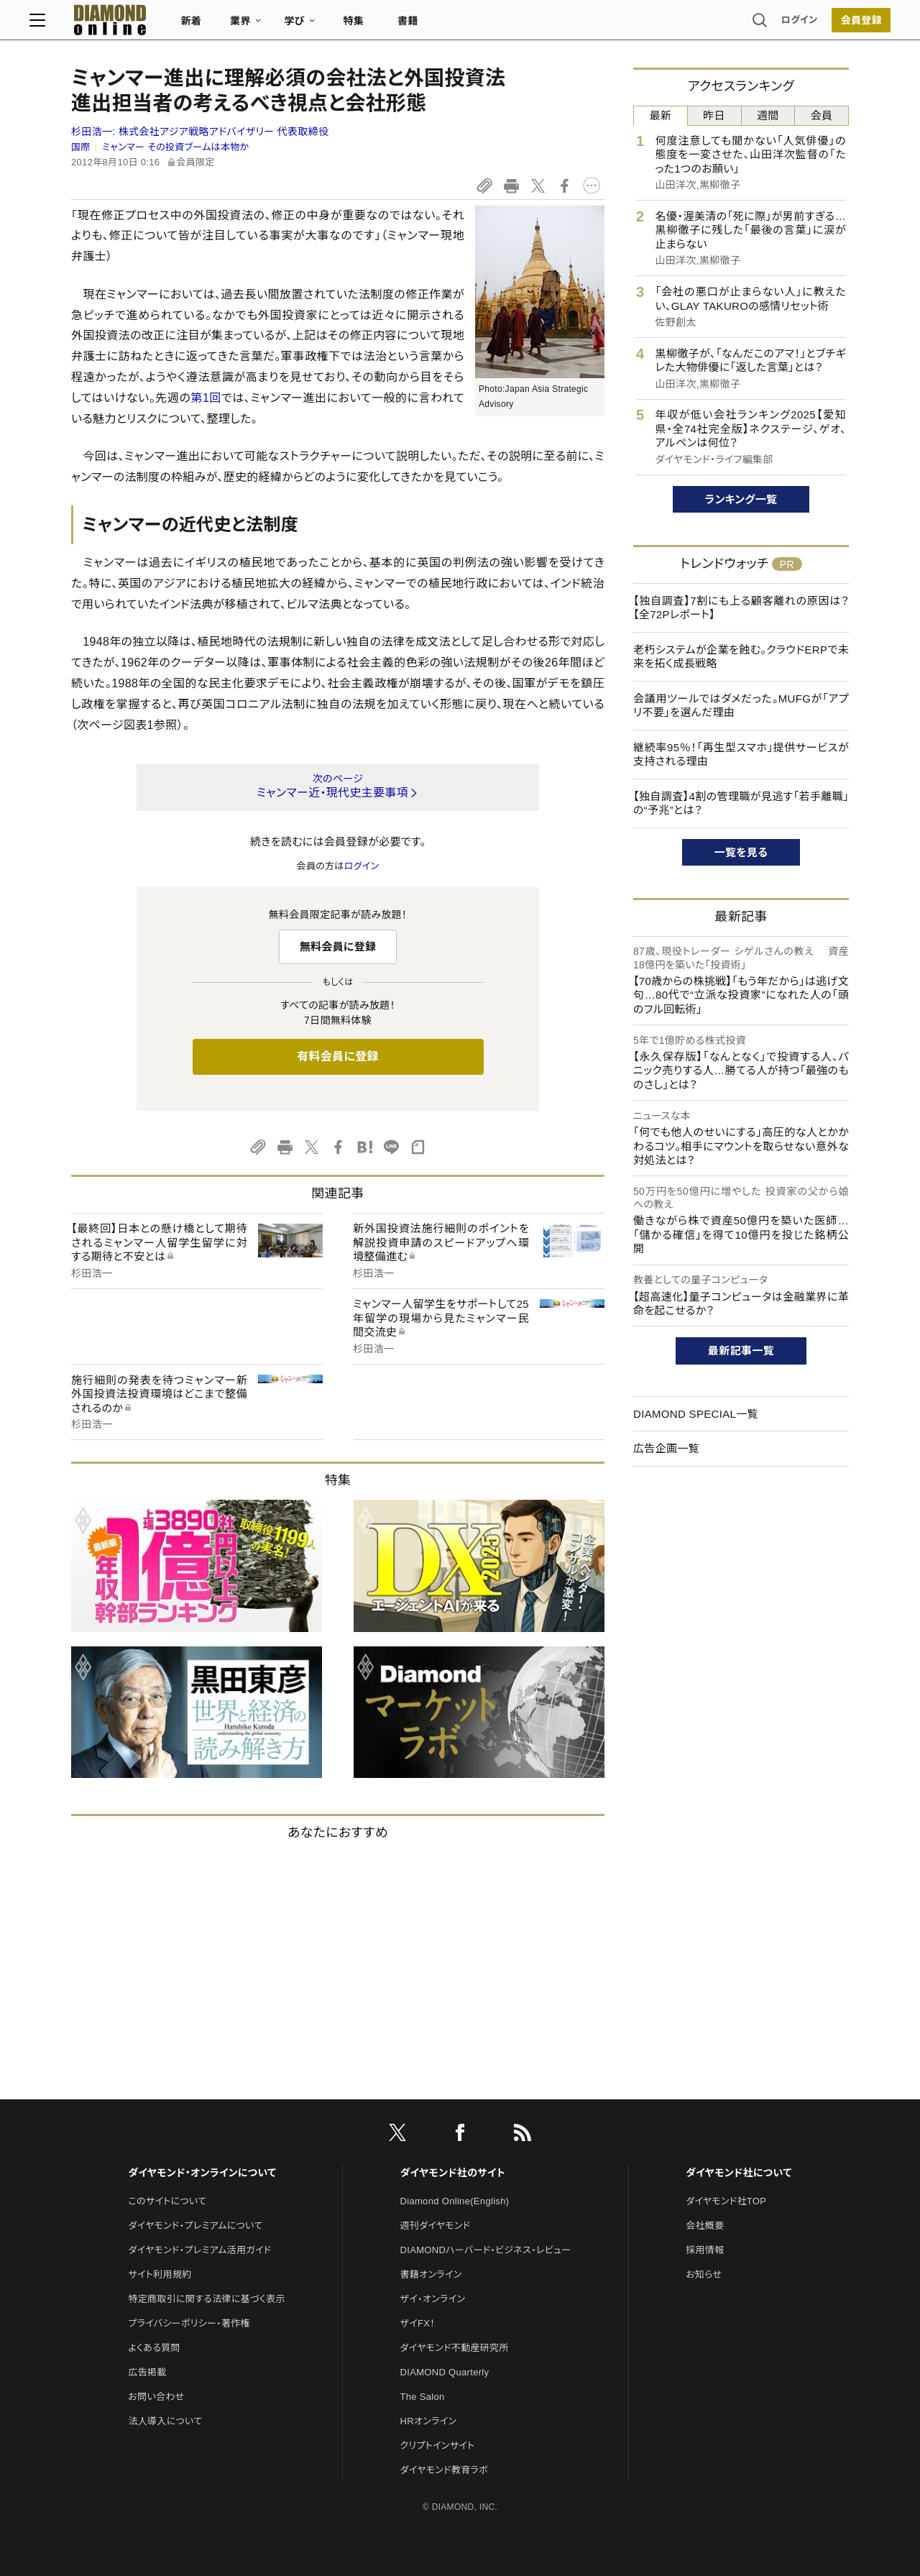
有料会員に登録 (338, 1056)
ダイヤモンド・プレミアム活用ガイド (199, 2250)
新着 (233, 26)
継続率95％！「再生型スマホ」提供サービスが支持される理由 (741, 754)
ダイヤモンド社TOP (726, 2201)
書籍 (449, 26)
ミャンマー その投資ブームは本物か (175, 147)
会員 (822, 115)
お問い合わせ (156, 2396)
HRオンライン (428, 2421)
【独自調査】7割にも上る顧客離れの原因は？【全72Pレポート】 (741, 608)
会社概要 (705, 2225)
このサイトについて (167, 2201)
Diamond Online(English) (455, 2201)
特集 (395, 26)
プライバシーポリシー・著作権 (189, 2323)
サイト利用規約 (159, 2274)
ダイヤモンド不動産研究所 (454, 2347)
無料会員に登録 (338, 946)
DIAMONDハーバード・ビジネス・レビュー (485, 2250)
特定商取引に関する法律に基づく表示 (206, 2298)
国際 (81, 147)
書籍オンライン (431, 2274)
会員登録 (819, 25)
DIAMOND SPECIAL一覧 (695, 1414)
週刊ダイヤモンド (435, 2225)
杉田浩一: (199, 131)
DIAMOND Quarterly (444, 2372)
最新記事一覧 (741, 1350)
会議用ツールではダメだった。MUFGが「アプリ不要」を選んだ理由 (741, 705)
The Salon (422, 2396)
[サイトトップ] (137, 24)
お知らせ (704, 2274)
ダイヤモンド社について (738, 2172)
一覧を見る (741, 852)
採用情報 (705, 2250)
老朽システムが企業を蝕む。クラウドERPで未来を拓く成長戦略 (741, 656)
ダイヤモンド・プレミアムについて (195, 2225)
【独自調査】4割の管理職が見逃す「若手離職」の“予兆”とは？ (741, 803)
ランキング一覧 (741, 499)
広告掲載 (147, 2372)
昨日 (714, 115)
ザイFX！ (418, 2323)
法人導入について (165, 2421)
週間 (768, 115)
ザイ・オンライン (433, 2298)
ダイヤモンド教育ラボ (444, 2470)
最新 (661, 115)
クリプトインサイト (437, 2445)
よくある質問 (154, 2347)
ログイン (758, 24)
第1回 (205, 398)
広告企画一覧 (666, 1448)
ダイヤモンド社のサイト (452, 2172)
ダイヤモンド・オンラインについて (202, 2172)
